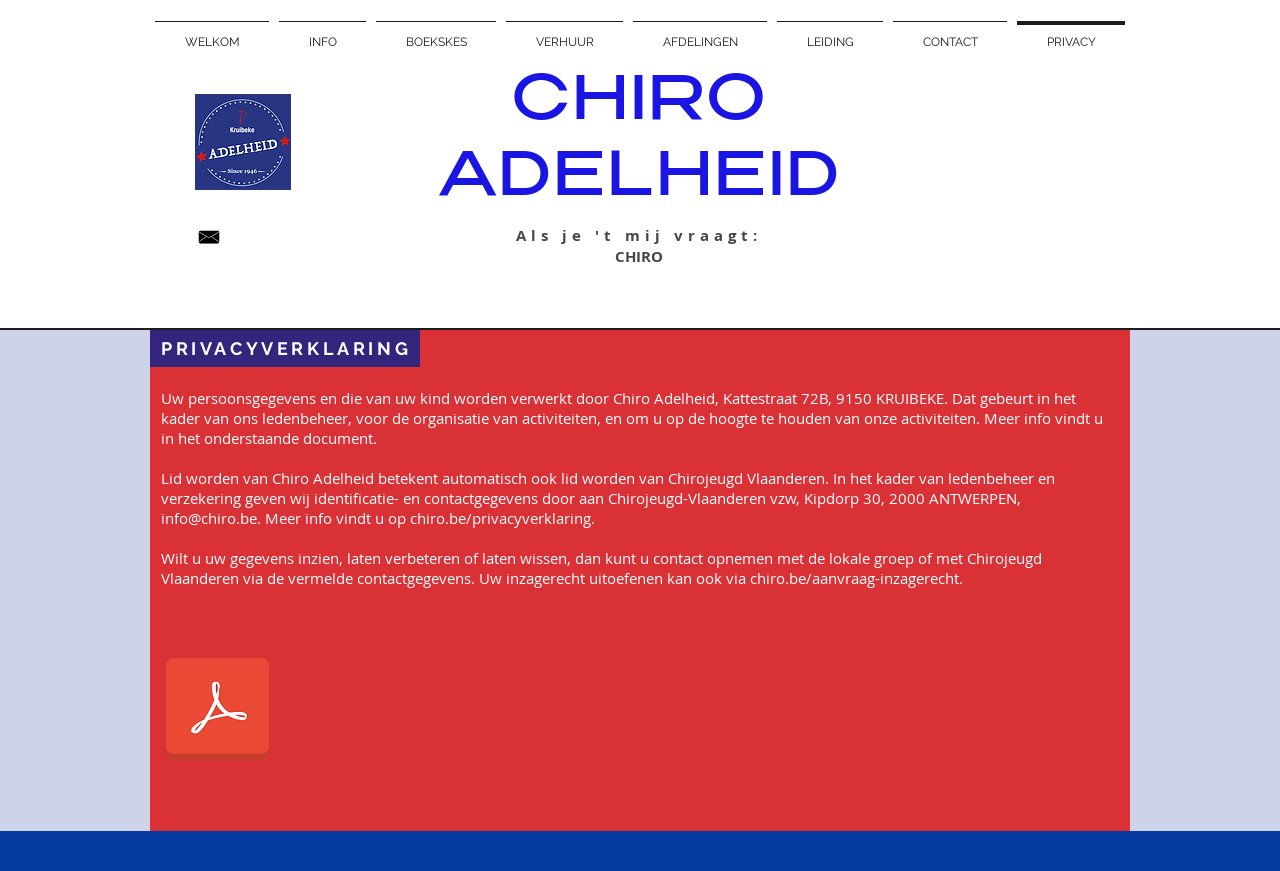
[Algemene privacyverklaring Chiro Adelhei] (217, 711)
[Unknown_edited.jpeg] (209, 237)
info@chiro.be (209, 518)
